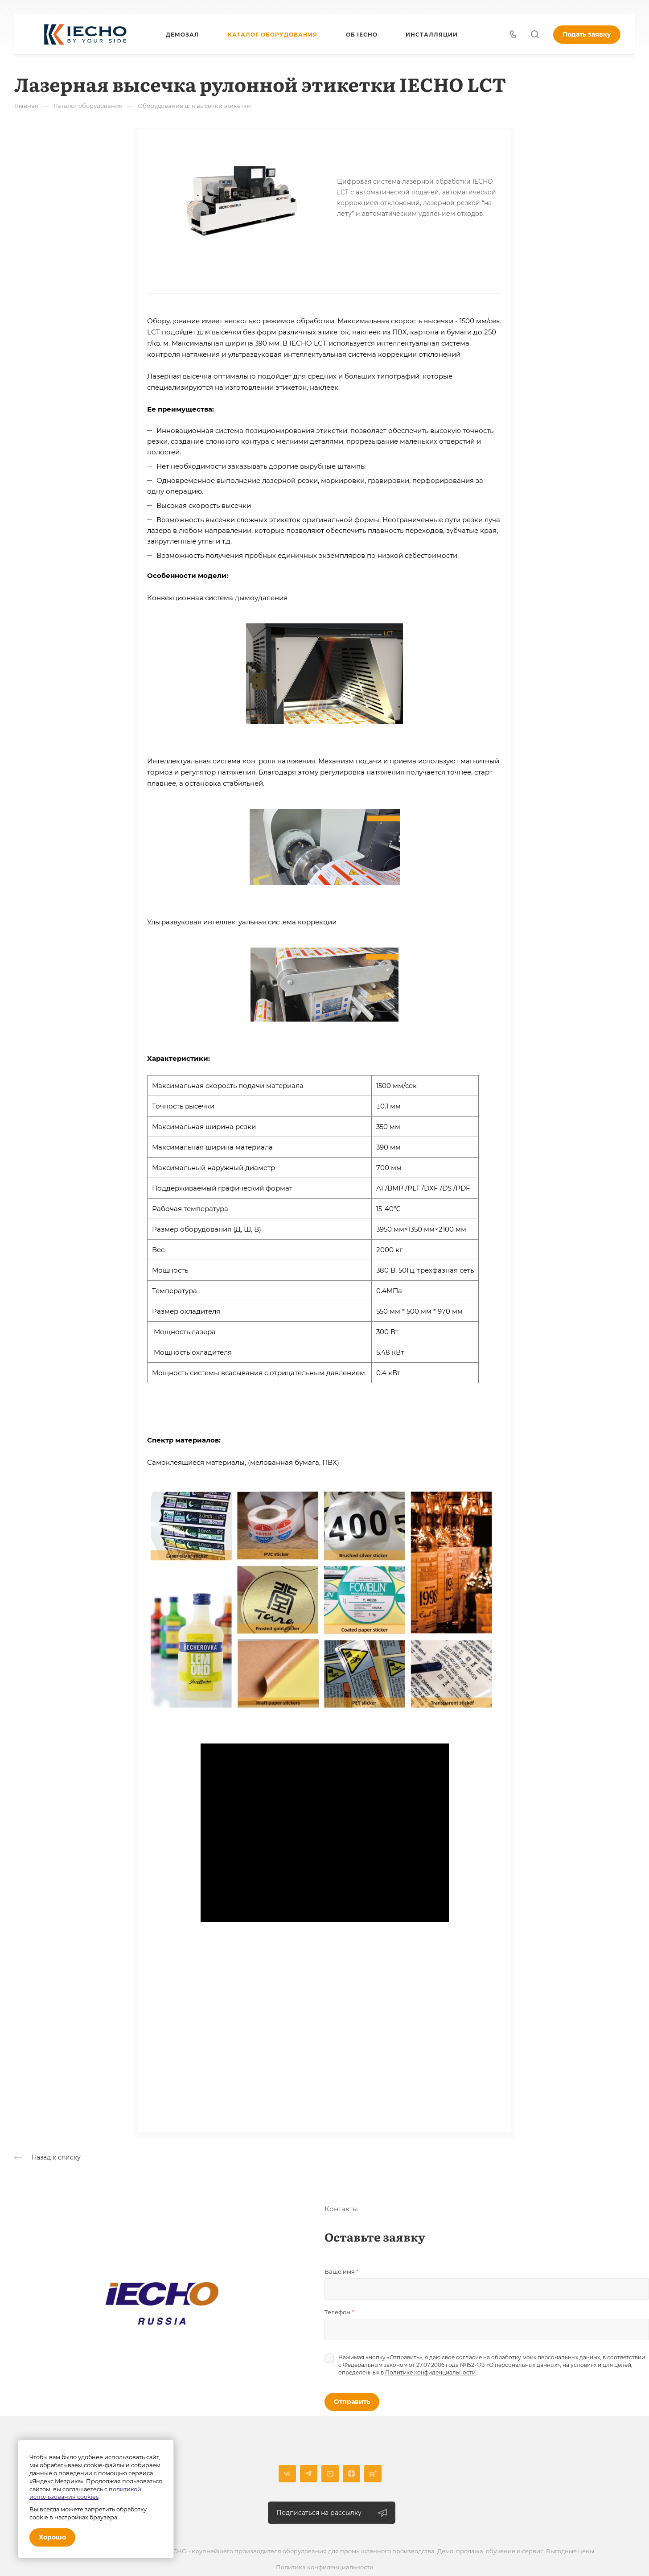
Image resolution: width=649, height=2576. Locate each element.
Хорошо (52, 2537)
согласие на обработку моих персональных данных (528, 2357)
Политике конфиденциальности (430, 2373)
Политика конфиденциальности (325, 2567)
